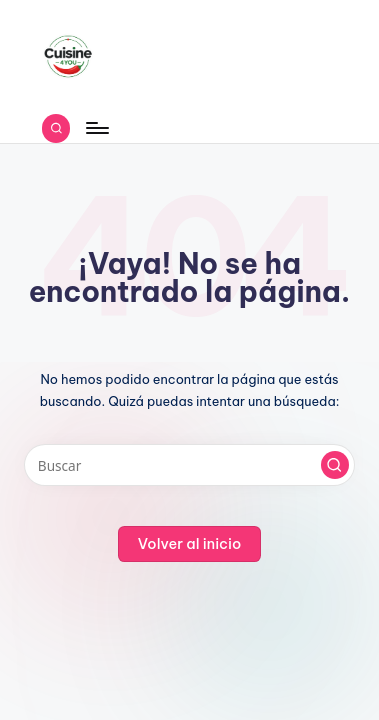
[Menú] (96, 128)
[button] (335, 465)
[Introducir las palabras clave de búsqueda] (189, 465)
